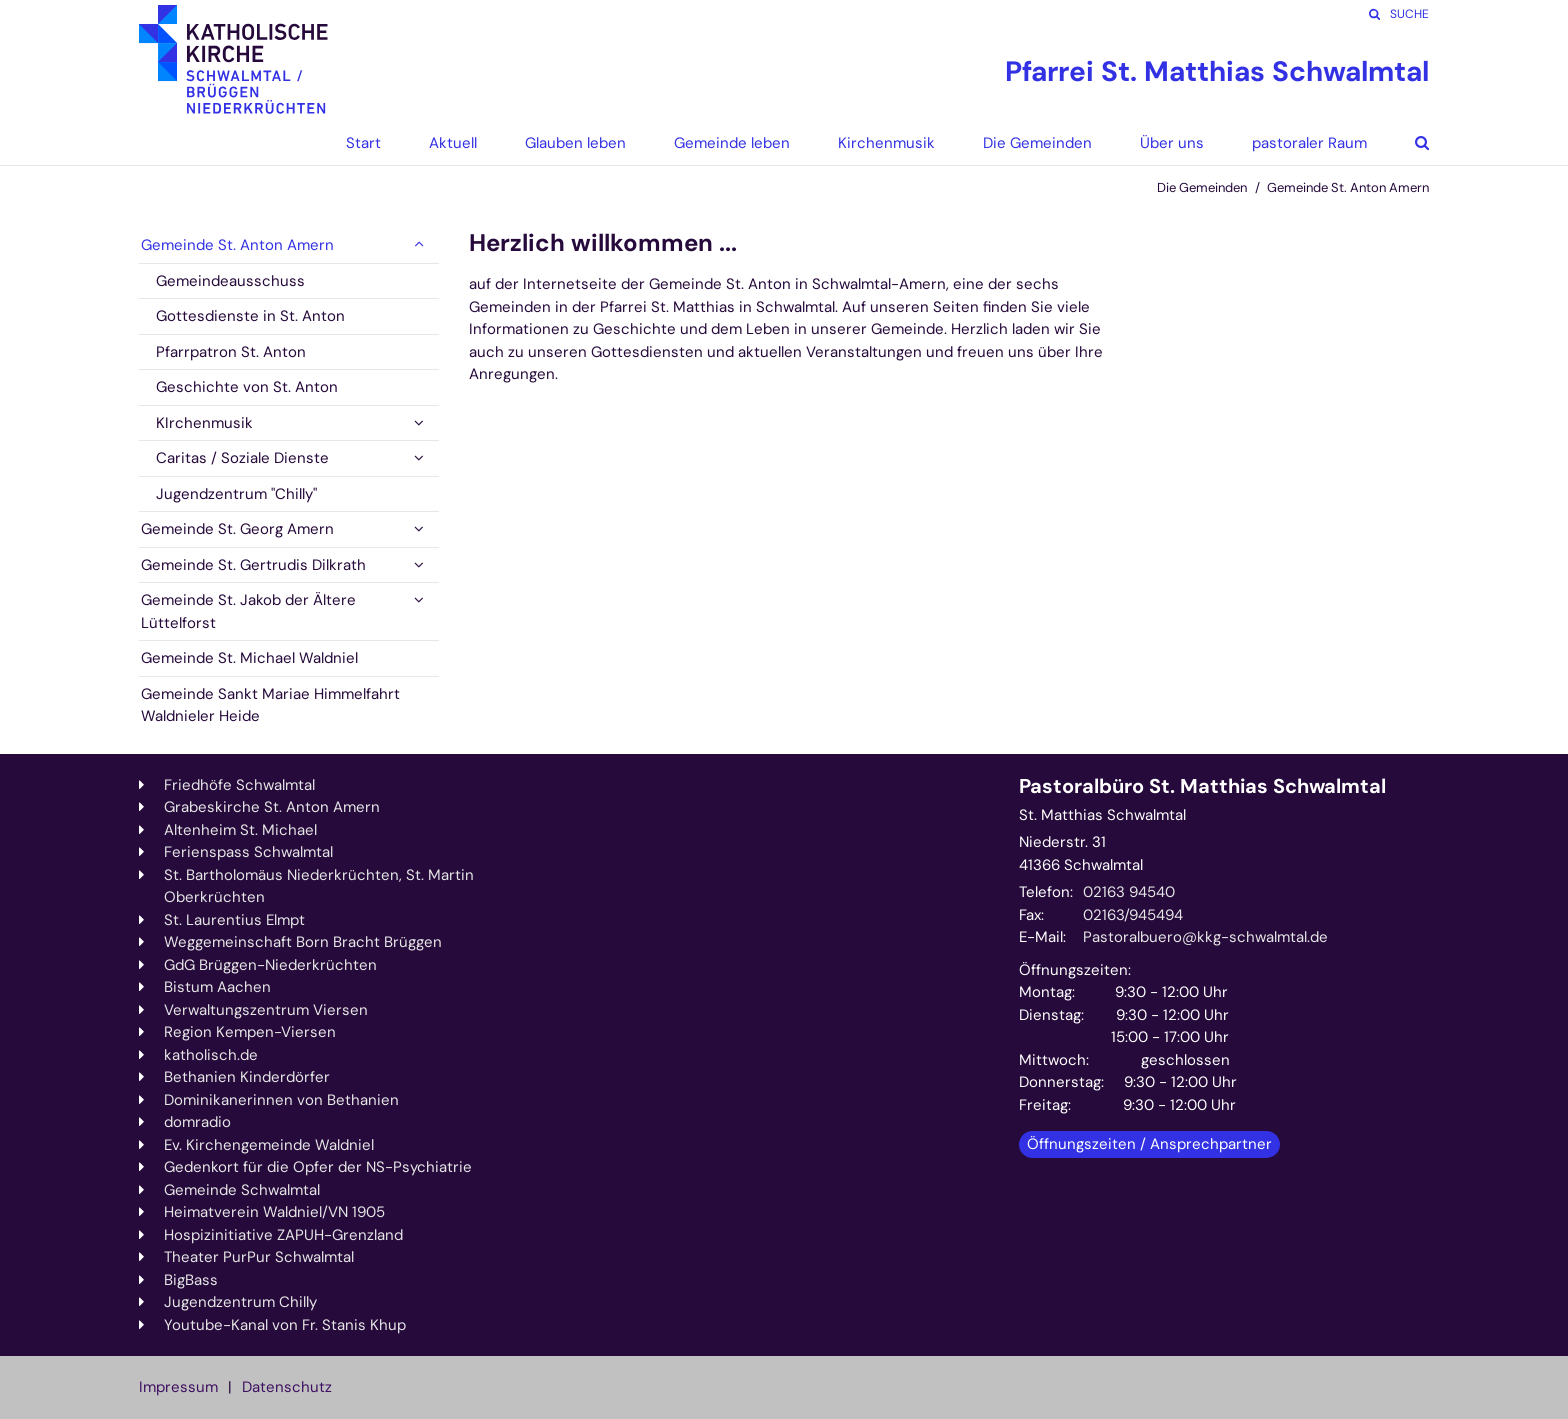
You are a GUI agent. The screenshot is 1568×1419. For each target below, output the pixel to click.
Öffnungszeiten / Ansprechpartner (1149, 1144)
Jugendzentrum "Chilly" (236, 494)
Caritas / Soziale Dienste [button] (242, 458)
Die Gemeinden (1202, 187)
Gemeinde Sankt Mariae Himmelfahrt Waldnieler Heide (270, 705)
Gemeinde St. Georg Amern (237, 529)
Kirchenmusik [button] (886, 143)
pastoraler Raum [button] (1309, 143)
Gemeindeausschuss (230, 281)
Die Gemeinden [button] (1037, 143)
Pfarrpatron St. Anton (231, 352)
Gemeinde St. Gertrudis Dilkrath (253, 565)
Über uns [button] (1172, 143)
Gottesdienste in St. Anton (250, 316)
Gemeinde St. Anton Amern (1348, 187)
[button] (1407, 143)
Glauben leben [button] (575, 143)
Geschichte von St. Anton (247, 387)
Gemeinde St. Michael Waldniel (249, 658)
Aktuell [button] (453, 143)
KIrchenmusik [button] (204, 423)
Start (363, 143)
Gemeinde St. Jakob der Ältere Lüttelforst (248, 611)
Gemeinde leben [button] (732, 143)
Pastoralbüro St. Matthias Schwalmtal (1202, 786)
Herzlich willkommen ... (603, 243)
